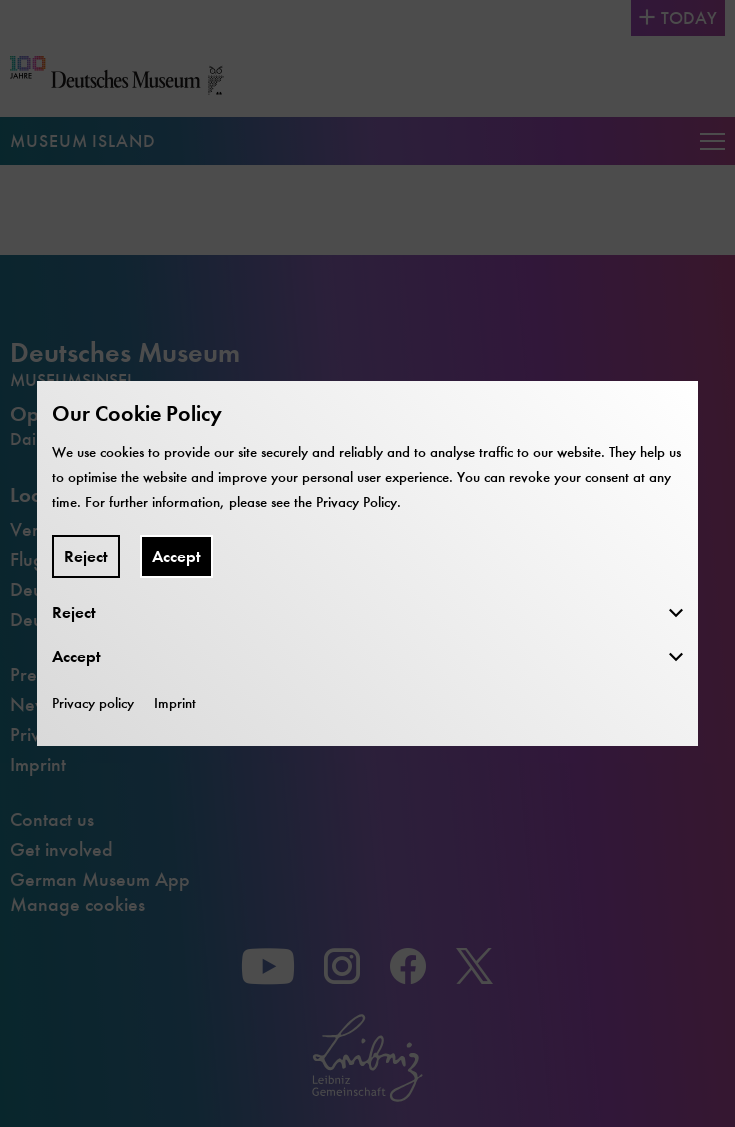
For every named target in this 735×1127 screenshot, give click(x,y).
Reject (86, 556)
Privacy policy (93, 703)
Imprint (175, 703)
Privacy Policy (356, 502)
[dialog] (367, 563)
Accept (176, 556)
